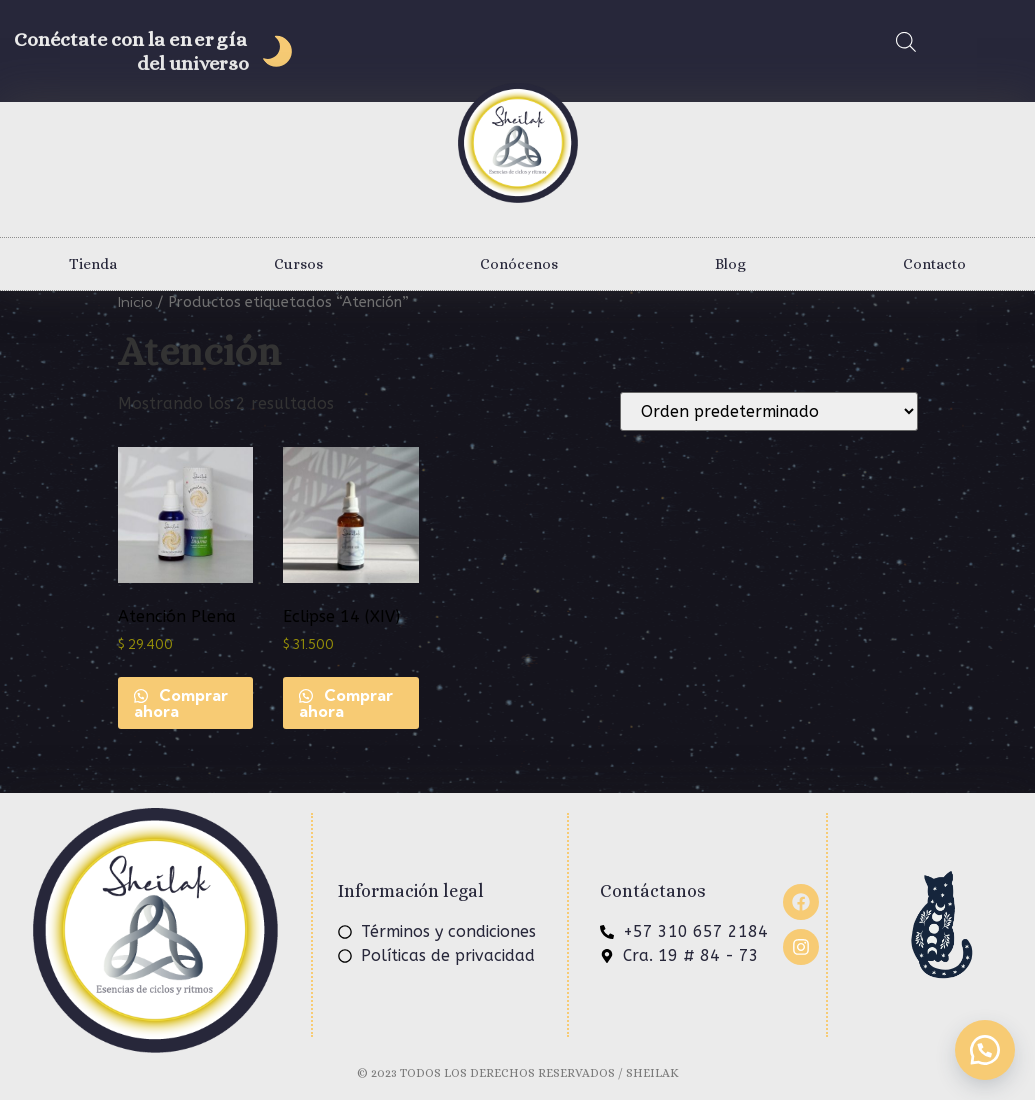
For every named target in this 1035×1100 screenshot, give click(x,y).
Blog (730, 264)
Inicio (135, 301)
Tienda (93, 264)
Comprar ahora (181, 703)
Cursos (298, 264)
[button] (985, 1050)
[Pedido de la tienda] (769, 411)
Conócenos (519, 264)
